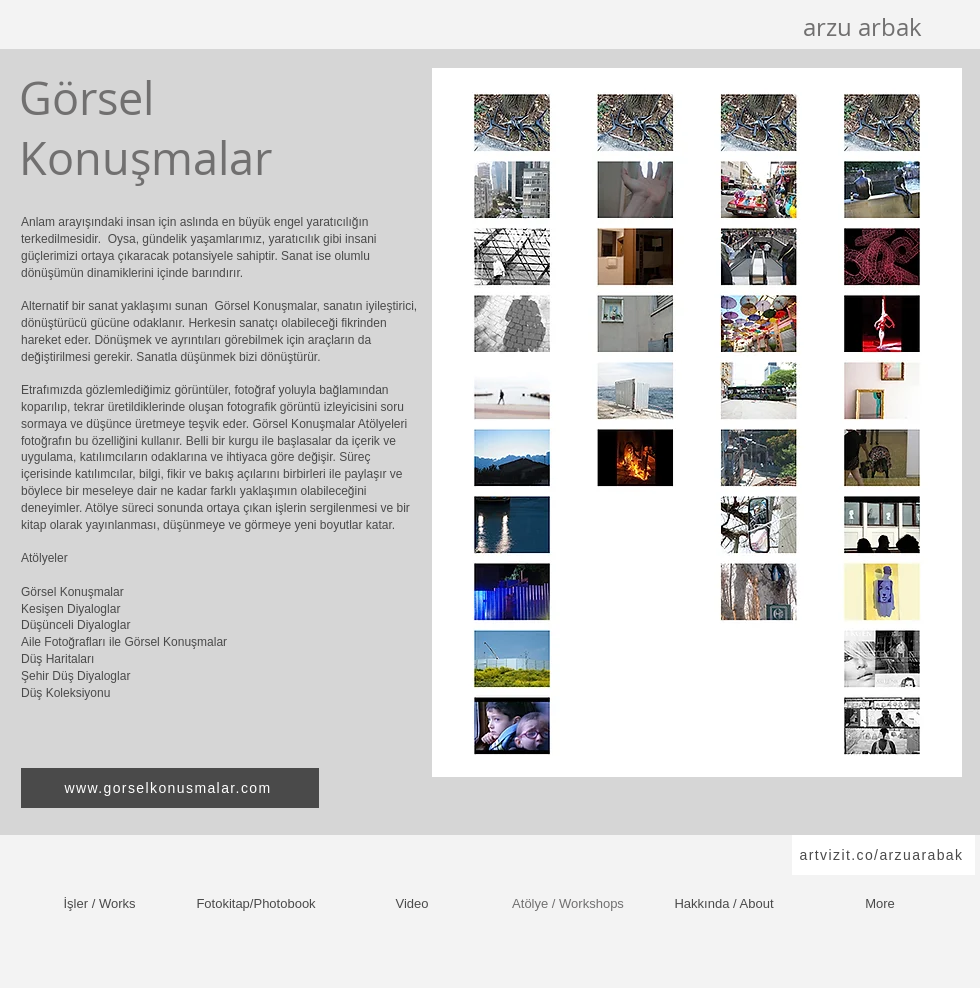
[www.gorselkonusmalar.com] (170, 788)
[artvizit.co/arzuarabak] (883, 855)
